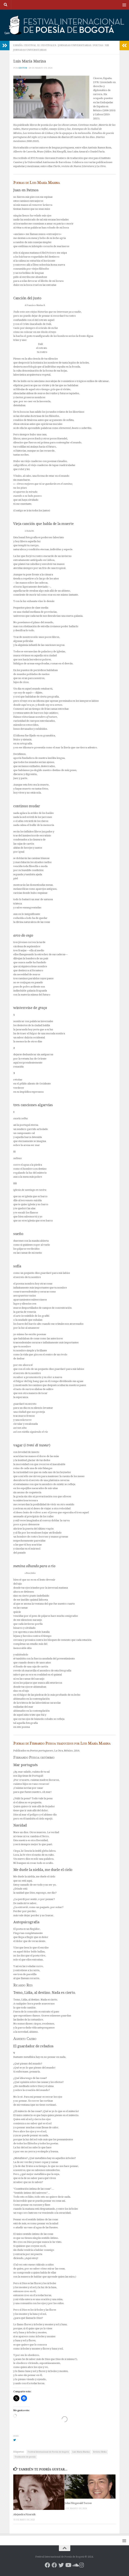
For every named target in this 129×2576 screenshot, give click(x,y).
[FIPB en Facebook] (54, 2565)
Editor (22, 67)
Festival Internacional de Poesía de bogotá (48, 2452)
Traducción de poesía (25, 2457)
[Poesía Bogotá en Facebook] (47, 2565)
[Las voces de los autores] (75, 2565)
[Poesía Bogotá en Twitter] (61, 2565)
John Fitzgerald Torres (78, 2503)
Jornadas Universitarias (74, 45)
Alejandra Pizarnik (24, 2514)
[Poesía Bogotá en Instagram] (81, 2565)
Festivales (48, 45)
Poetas (98, 45)
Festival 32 (32, 45)
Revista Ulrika (100, 2452)
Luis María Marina (81, 2452)
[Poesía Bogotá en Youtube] (68, 2565)
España (18, 45)
